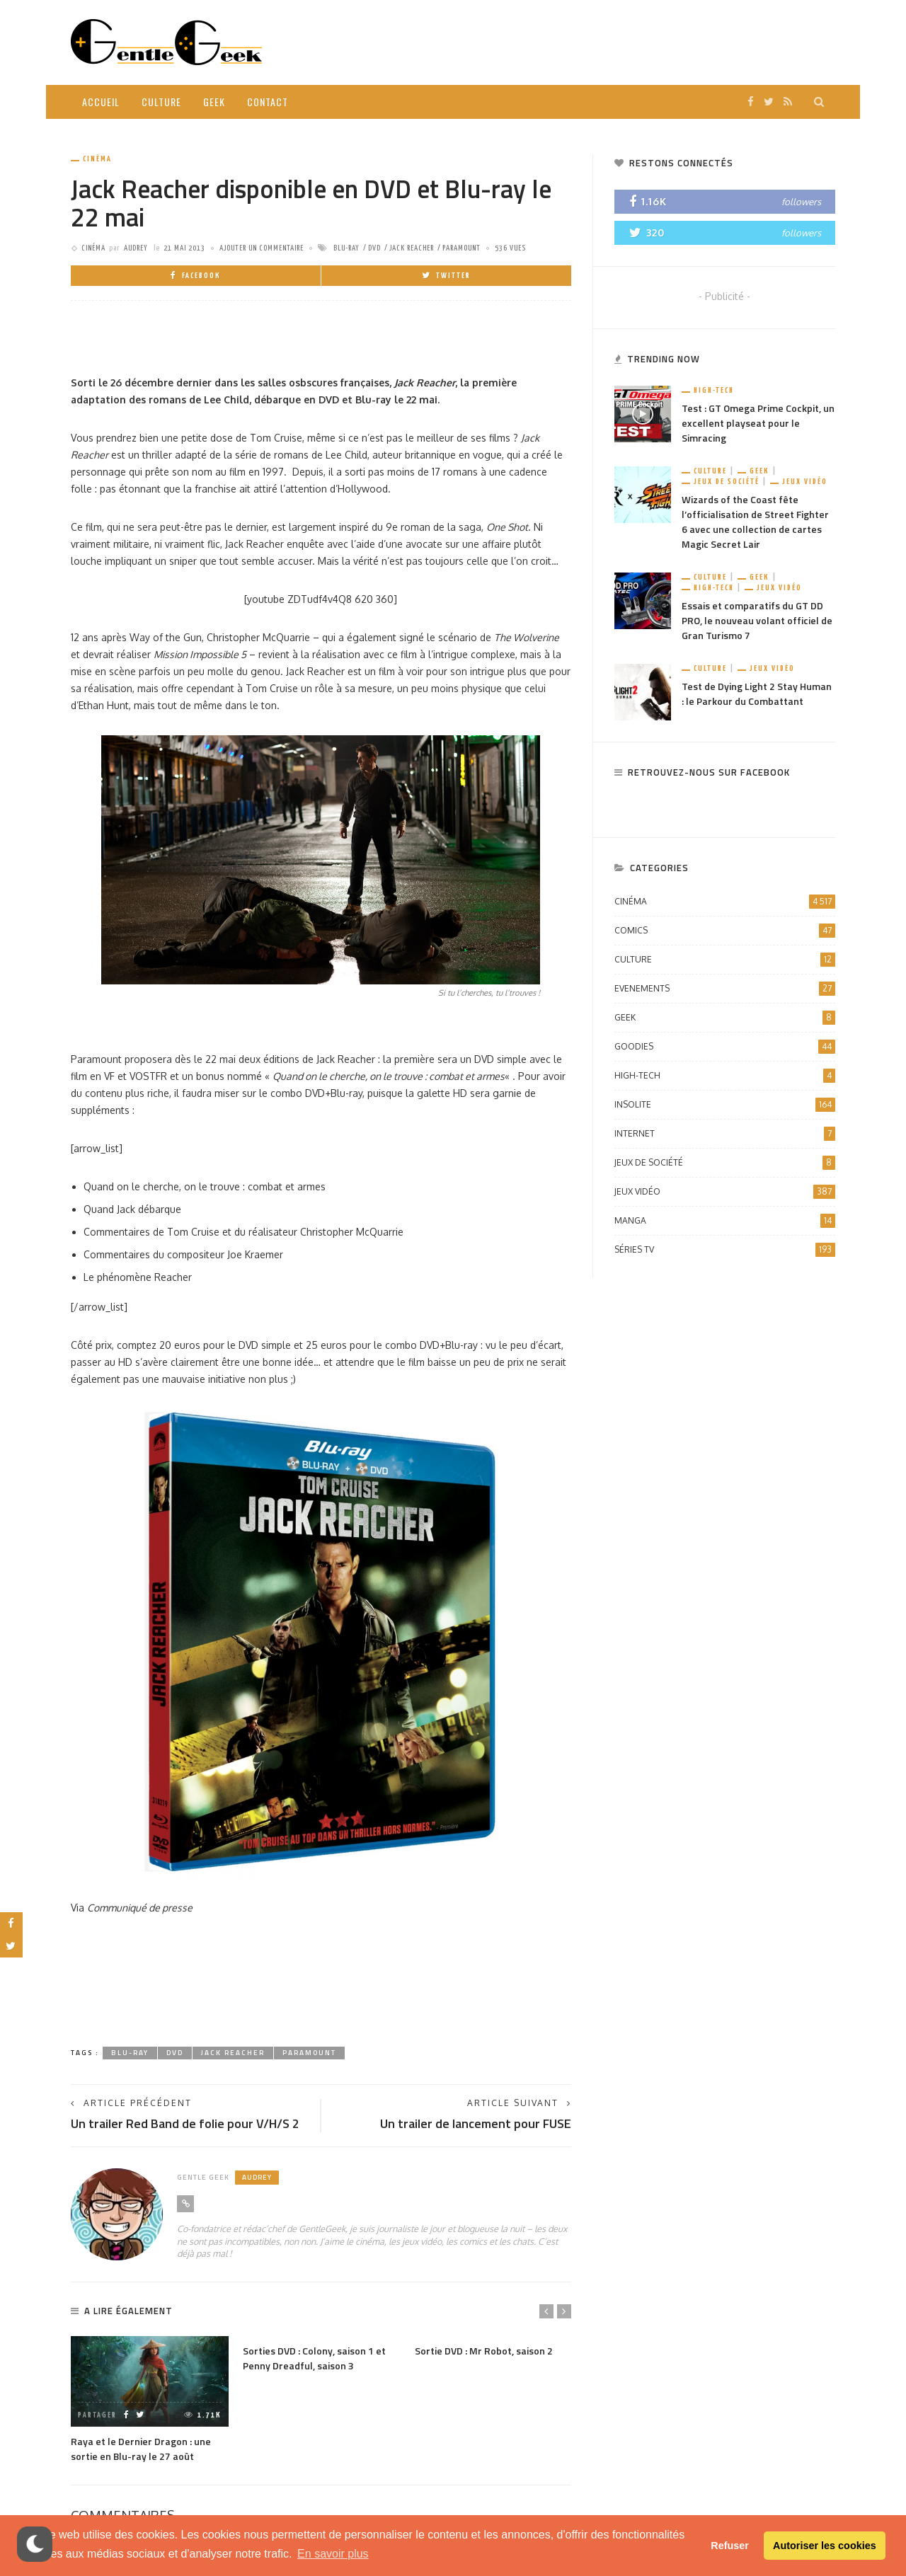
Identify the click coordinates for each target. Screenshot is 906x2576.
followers (801, 201)
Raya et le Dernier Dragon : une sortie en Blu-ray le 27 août (141, 2448)
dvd (374, 248)
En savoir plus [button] (333, 2554)
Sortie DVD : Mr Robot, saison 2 (484, 2350)
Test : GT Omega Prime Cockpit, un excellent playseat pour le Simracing (758, 423)
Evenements (724, 989)
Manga (724, 1221)
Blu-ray (346, 248)
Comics (724, 931)
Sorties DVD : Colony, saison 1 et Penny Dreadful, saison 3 (314, 2358)
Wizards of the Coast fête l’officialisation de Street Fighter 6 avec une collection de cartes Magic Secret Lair (755, 521)
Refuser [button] (730, 2545)
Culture (161, 101)
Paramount (461, 248)
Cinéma (97, 159)
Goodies (724, 1047)
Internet (724, 1134)
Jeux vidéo (804, 481)
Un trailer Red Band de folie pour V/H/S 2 (185, 2123)
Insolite (724, 1105)
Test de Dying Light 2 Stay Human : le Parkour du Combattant (757, 693)
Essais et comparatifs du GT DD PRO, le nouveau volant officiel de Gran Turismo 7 (757, 620)
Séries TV (724, 1250)
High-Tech (714, 390)
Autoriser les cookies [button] (824, 2545)
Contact (267, 101)
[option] (150, 2399)
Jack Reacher (411, 248)
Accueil (101, 101)
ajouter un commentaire (261, 248)
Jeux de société (726, 481)
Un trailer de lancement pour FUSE (475, 2123)
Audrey (136, 248)
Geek (214, 101)
